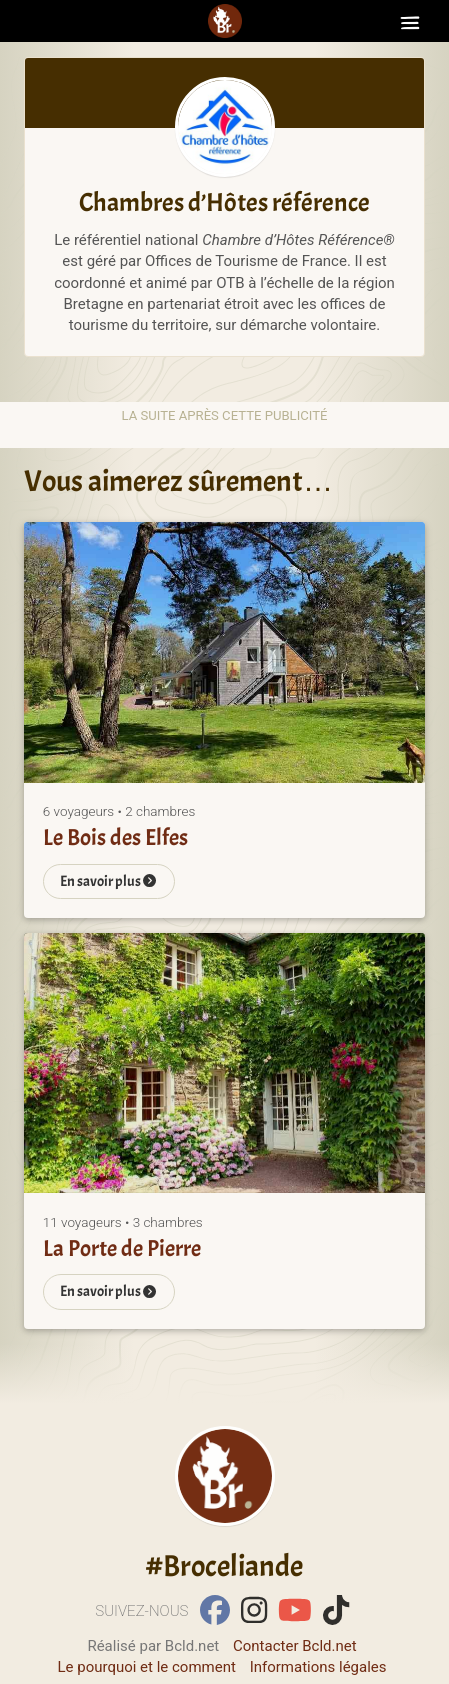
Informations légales (318, 1667)
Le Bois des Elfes (115, 837)
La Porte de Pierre (122, 1248)
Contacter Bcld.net (295, 1646)
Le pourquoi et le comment (146, 1667)
